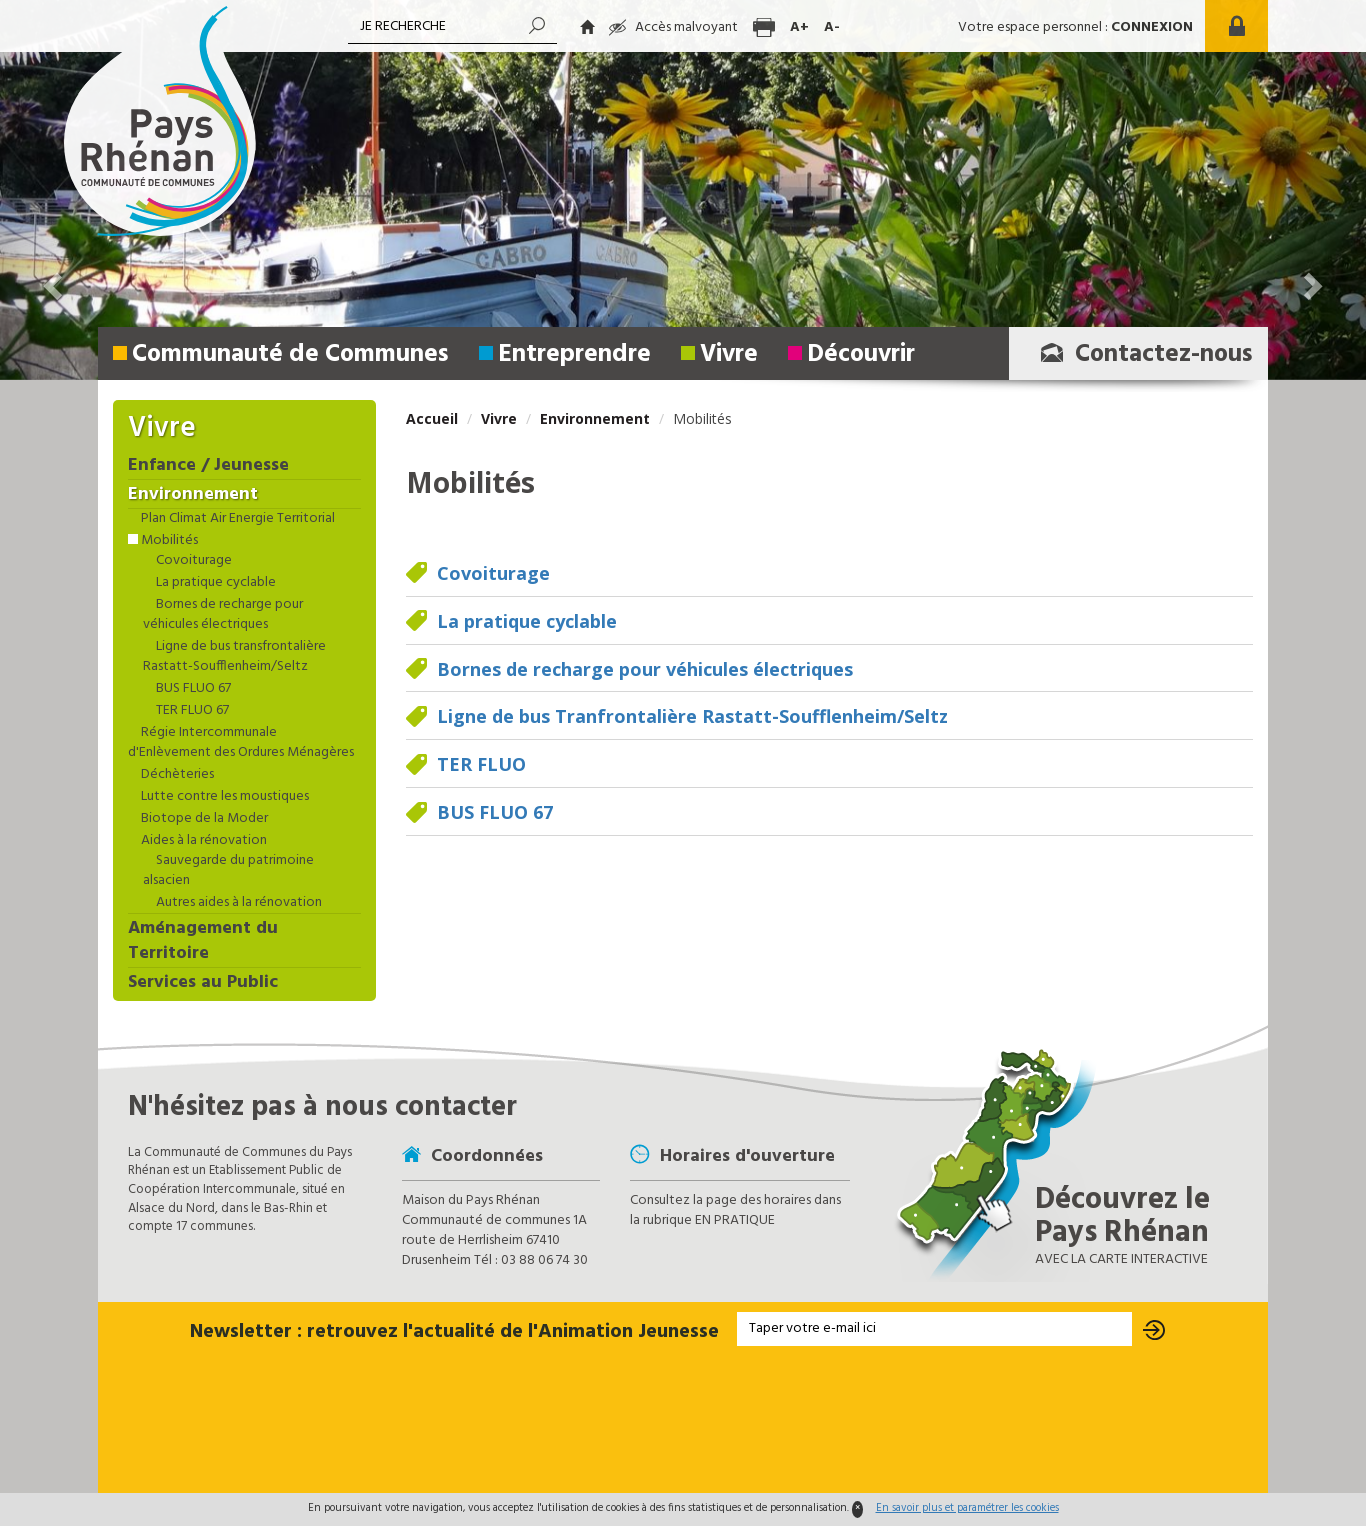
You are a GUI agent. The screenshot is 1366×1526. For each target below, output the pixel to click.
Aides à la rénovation (202, 841)
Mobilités (168, 541)
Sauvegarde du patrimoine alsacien (228, 871)
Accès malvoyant (673, 27)
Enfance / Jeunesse (208, 466)
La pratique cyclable (527, 621)
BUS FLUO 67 (495, 812)
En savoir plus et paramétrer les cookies (967, 1508)
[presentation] (683, 1421)
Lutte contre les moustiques (223, 797)
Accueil (432, 418)
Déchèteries (176, 775)
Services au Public (203, 983)
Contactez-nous (1141, 355)
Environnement (595, 418)
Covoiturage (493, 573)
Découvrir (861, 355)
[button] (55, 190)
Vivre (729, 355)
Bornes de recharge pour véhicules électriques (645, 669)
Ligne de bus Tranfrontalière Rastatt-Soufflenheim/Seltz (692, 716)
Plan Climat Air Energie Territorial (236, 519)
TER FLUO (481, 764)
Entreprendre (574, 355)
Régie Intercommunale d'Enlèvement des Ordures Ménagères (241, 743)
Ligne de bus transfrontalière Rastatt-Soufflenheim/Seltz (234, 657)
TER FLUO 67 (191, 711)
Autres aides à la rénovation (237, 903)
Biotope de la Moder (203, 819)
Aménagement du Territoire (203, 942)
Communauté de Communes (290, 355)
